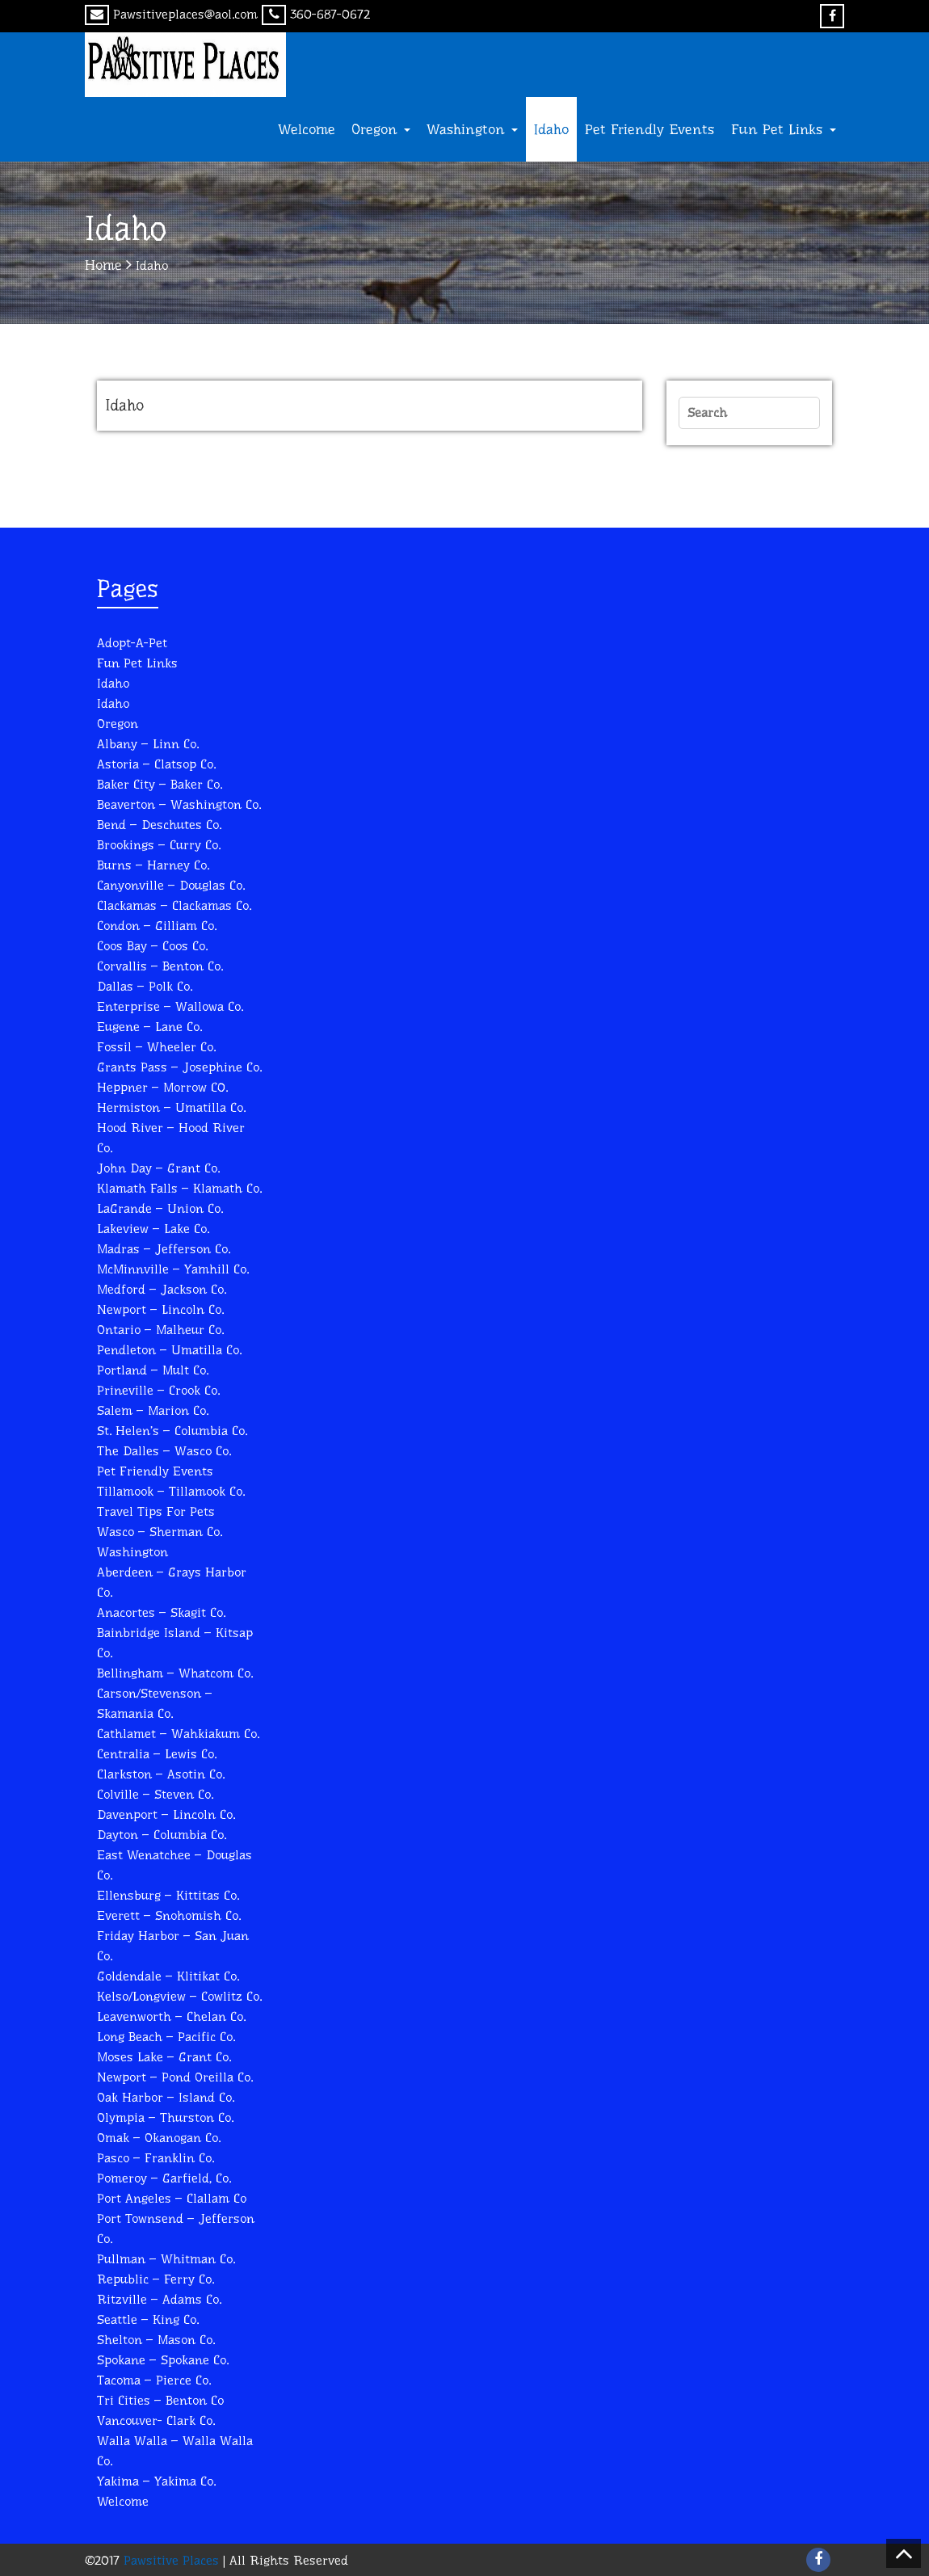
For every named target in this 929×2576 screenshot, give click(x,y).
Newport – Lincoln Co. (160, 1309)
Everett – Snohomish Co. (169, 1915)
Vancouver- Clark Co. (156, 2420)
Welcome (306, 129)
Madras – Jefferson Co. (163, 1248)
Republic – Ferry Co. (155, 2279)
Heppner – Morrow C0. (162, 1087)
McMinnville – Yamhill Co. (173, 1269)
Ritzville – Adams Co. (159, 2299)
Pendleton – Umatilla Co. (169, 1349)
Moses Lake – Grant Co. (164, 2057)
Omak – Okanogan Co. (159, 2137)
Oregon (380, 129)
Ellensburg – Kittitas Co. (168, 1895)
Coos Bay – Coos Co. (152, 945)
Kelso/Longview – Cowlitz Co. (179, 1996)
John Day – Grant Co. (158, 1168)
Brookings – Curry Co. (159, 844)
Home (103, 265)
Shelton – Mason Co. (156, 2339)
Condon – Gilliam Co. (156, 925)
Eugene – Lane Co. (149, 1026)
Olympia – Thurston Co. (165, 2117)
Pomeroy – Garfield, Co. (164, 2178)
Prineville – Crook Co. (158, 1390)
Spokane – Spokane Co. (163, 2360)
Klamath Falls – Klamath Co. (179, 1188)
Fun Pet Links (783, 129)
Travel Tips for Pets (156, 1511)
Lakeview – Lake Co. (153, 1228)
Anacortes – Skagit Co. (161, 1612)
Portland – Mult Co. (152, 1370)
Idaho (551, 129)
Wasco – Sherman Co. (159, 1531)
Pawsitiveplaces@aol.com (171, 14)
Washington (472, 129)
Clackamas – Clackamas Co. (174, 905)
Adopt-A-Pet (132, 642)
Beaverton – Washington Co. (179, 804)
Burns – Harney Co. (153, 865)
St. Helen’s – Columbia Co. (172, 1430)
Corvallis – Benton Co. (160, 966)
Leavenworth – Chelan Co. (171, 2016)
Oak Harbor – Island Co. (165, 2097)
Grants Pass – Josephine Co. (179, 1067)
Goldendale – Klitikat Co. (168, 1976)
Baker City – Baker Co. (159, 784)
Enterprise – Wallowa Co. (170, 1006)
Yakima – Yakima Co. (156, 2481)
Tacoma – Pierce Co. (154, 2380)
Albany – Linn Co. (148, 743)
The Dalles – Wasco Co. (164, 1450)
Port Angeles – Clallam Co (171, 2198)
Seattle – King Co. (148, 2319)
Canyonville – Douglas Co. (171, 885)
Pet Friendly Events (650, 129)
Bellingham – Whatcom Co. (175, 1673)
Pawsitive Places (169, 2560)
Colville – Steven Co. (155, 1794)
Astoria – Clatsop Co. (156, 764)
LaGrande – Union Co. (160, 1208)
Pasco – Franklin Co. (155, 2158)
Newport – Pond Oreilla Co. (175, 2077)
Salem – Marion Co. (152, 1410)
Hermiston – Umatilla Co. (171, 1107)
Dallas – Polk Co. (144, 986)
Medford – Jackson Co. (161, 1289)
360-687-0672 (316, 14)
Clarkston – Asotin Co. (161, 1774)
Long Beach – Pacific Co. (166, 2036)
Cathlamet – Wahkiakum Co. (178, 1733)
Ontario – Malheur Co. (160, 1329)
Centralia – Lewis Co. (156, 1754)
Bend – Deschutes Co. (159, 824)
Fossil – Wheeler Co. (156, 1046)
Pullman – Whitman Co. (166, 2259)
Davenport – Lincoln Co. (166, 1814)
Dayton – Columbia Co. (161, 1834)
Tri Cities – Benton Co (160, 2400)
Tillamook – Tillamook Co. (171, 1491)
